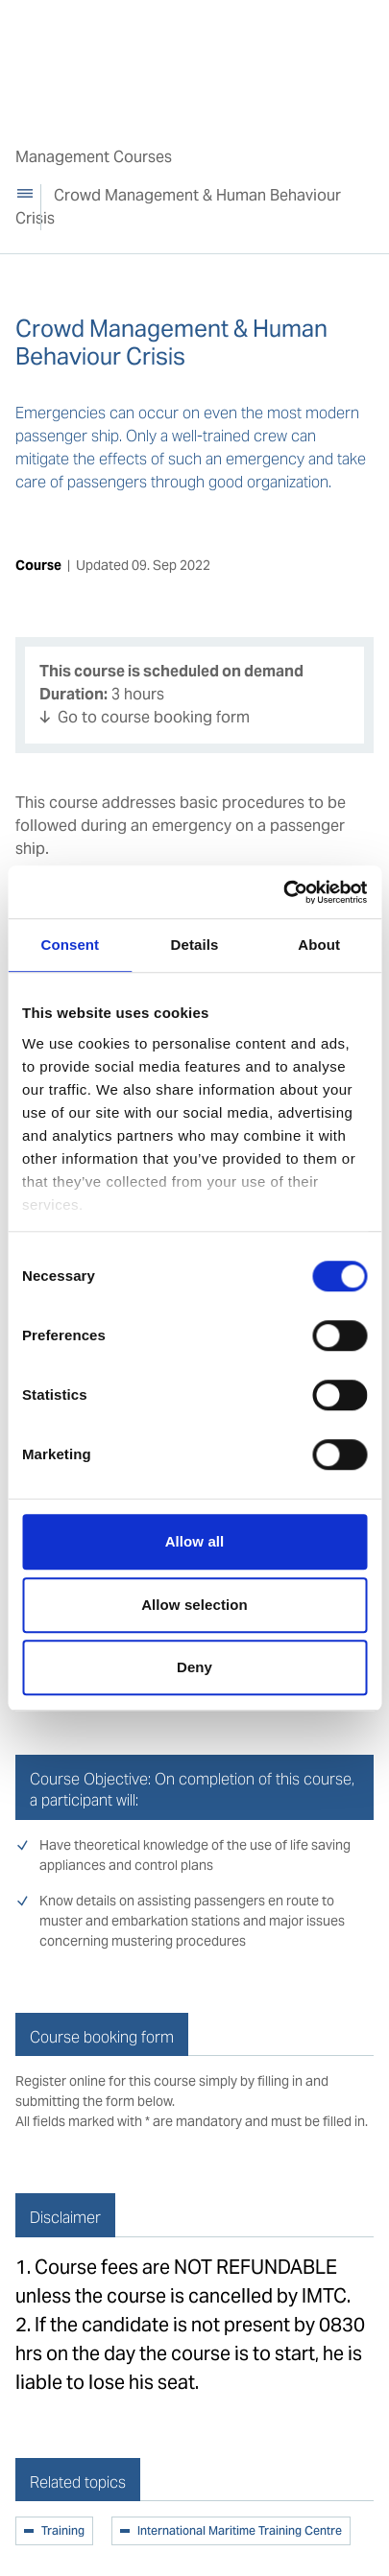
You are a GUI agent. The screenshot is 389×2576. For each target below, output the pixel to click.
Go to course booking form (154, 717)
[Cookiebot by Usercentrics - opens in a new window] (283, 892)
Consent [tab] (69, 944)
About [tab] (319, 944)
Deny (194, 1667)
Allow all (195, 1541)
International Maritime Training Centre (239, 2531)
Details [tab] (195, 944)
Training (63, 2531)
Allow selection (194, 1604)
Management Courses (93, 157)
